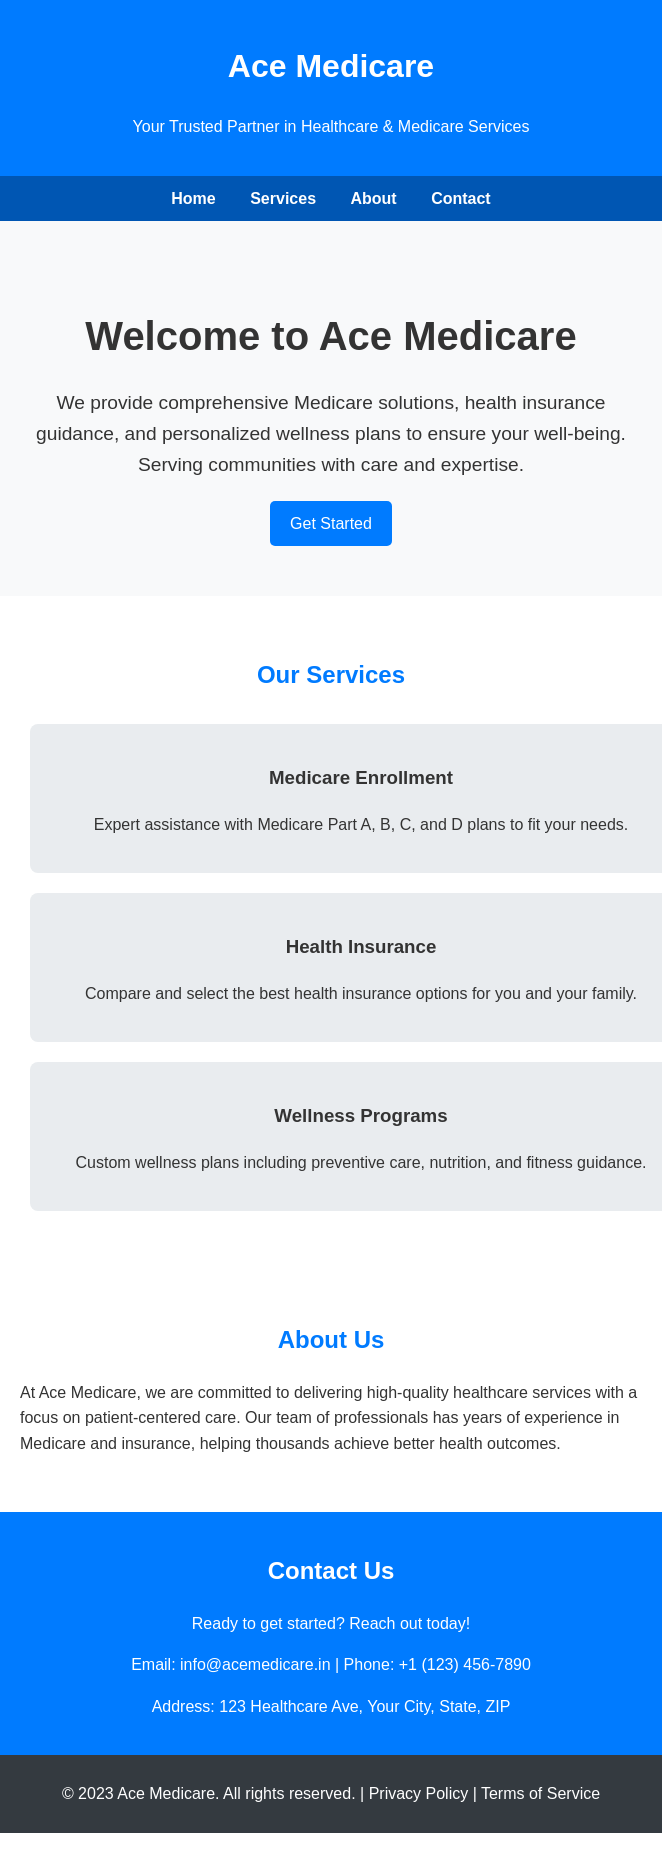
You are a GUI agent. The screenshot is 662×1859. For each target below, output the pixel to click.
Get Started (331, 523)
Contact (461, 198)
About (373, 198)
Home (193, 198)
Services (283, 198)
